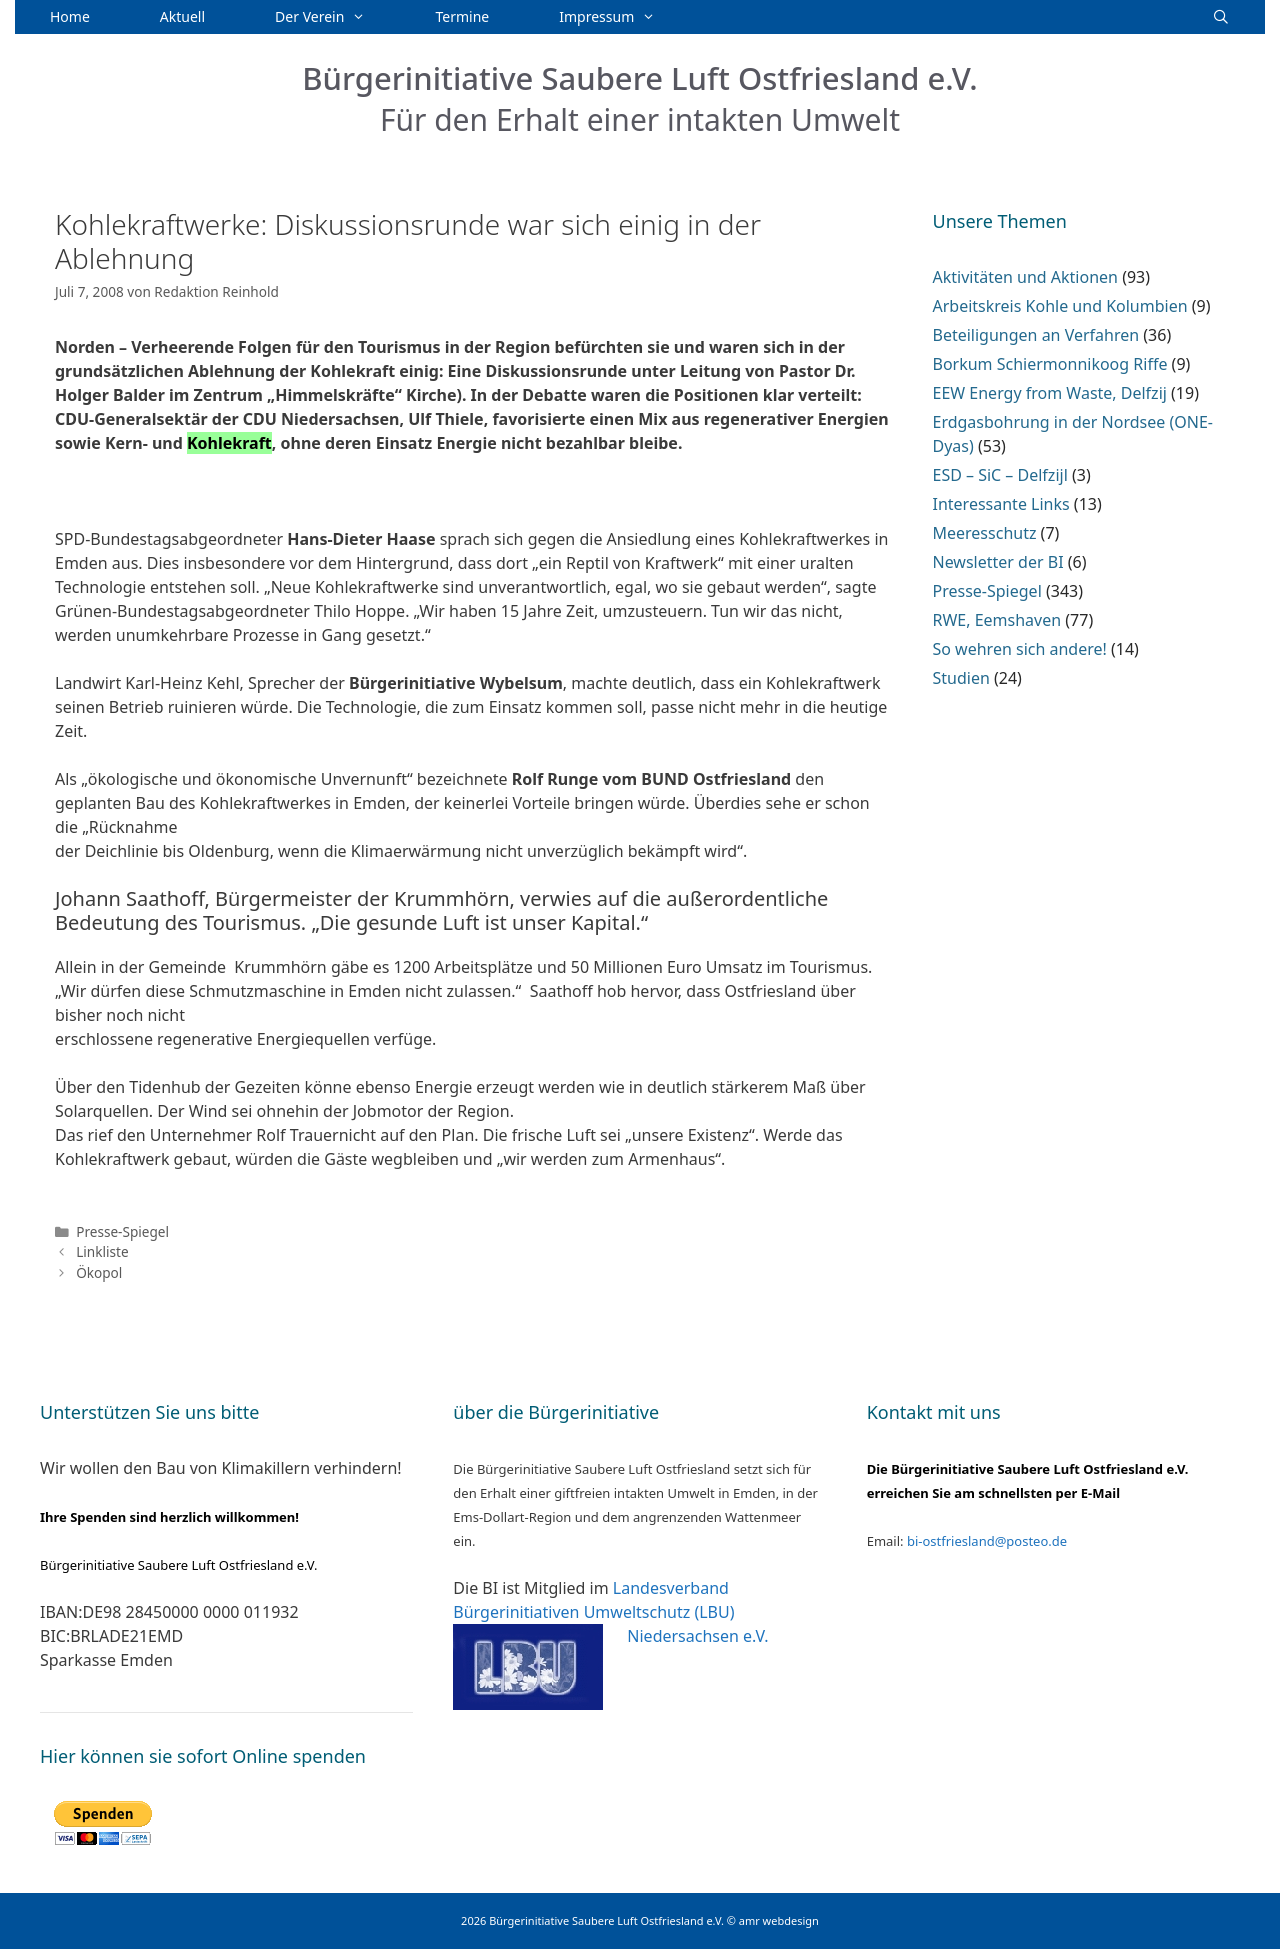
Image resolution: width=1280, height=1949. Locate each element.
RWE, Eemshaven (997, 620)
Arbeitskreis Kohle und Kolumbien (1060, 306)
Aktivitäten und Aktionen (1025, 277)
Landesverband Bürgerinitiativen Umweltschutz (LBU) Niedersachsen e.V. (610, 1612)
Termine (463, 16)
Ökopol (99, 1272)
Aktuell (182, 16)
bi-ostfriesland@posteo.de (987, 1541)
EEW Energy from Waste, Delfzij (1050, 393)
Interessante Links (1001, 504)
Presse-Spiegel (122, 1231)
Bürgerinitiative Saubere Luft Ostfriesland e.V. (640, 78)
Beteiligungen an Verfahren (1036, 335)
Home (70, 16)
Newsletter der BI (998, 562)
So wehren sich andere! (1020, 649)
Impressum (624, 17)
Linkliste (102, 1251)
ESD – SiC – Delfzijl (1000, 475)
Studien (961, 678)
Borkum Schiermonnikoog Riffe (1050, 364)
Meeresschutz (985, 533)
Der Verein (337, 17)
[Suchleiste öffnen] (1221, 17)
